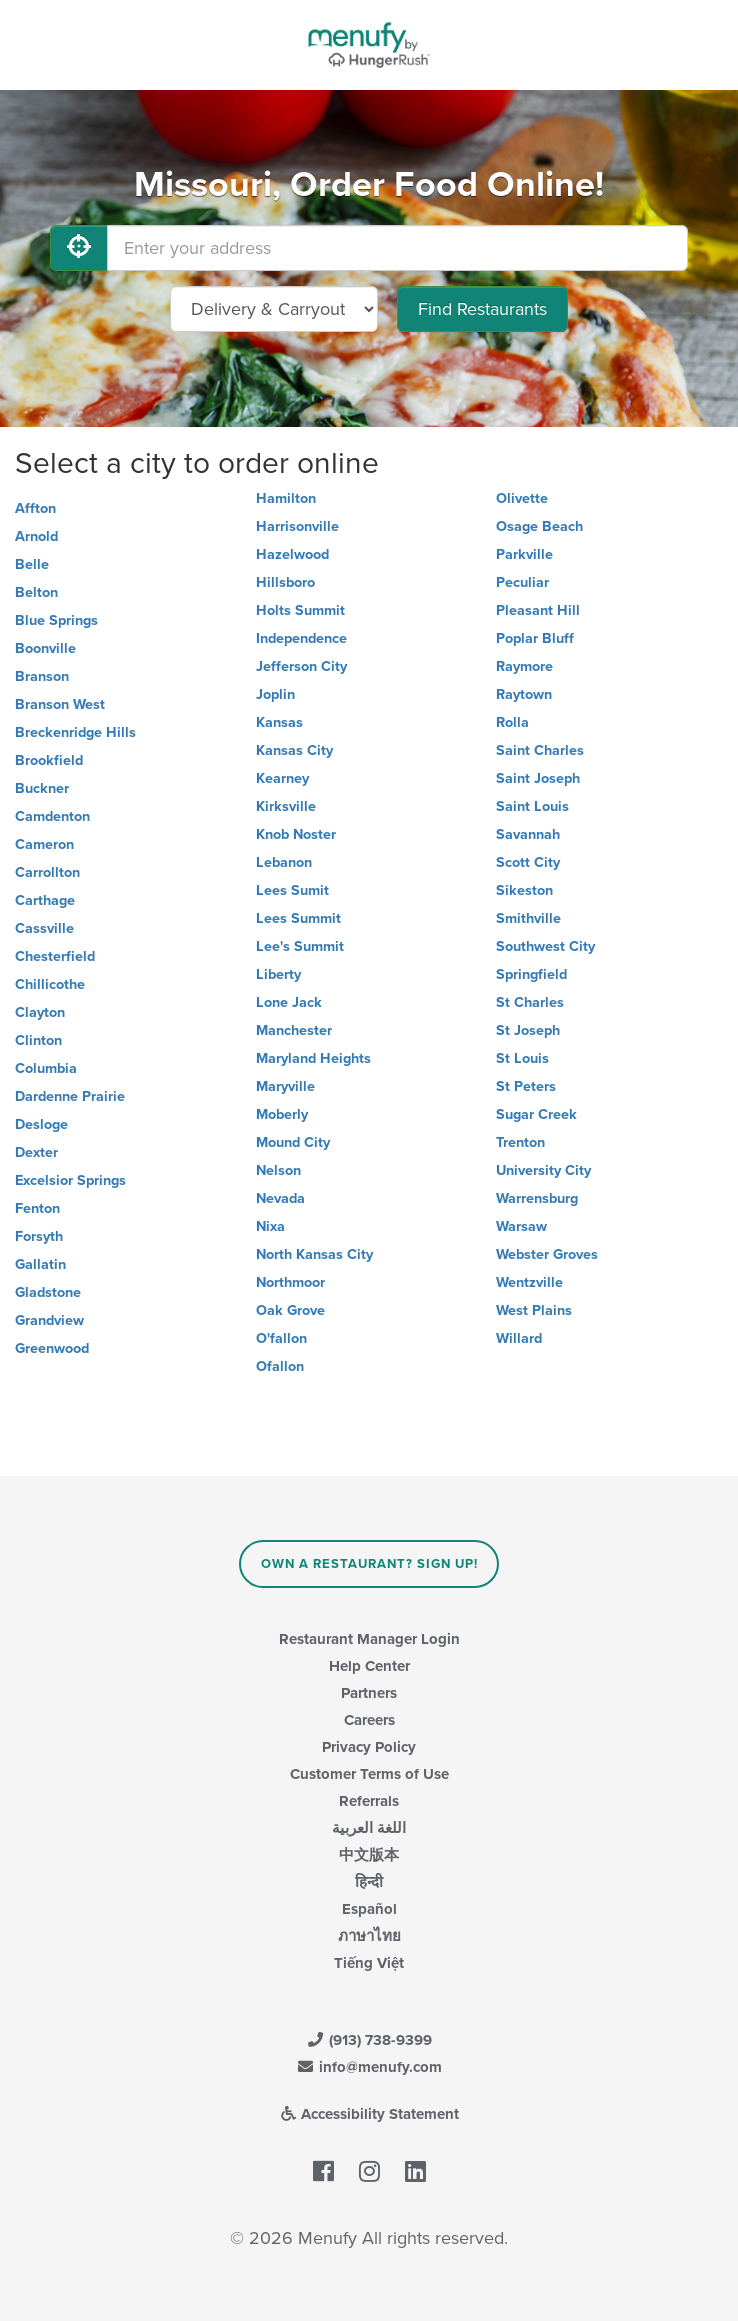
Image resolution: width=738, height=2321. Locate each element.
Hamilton (286, 498)
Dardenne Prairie (70, 1096)
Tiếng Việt (369, 1963)
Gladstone (48, 1292)
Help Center (369, 1666)
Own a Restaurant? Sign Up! (369, 1564)
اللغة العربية (369, 1828)
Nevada (280, 1198)
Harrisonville (297, 526)
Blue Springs (56, 620)
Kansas (279, 722)
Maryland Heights (313, 1058)
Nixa (270, 1226)
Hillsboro (285, 582)
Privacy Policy (369, 1747)
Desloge (41, 1124)
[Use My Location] (79, 248)
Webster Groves (547, 1254)
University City (543, 1170)
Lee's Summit (300, 946)
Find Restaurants (482, 309)
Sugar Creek (536, 1114)
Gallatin (40, 1264)
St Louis (522, 1058)
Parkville (524, 554)
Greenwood (52, 1348)
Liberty (278, 974)
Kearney (282, 778)
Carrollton (47, 872)
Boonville (45, 648)
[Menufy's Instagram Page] (369, 2173)
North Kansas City (314, 1254)
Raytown (524, 694)
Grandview (49, 1320)
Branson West (60, 704)
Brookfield (49, 760)
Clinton (38, 1040)
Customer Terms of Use (369, 1774)
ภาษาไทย (369, 1936)
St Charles (530, 1002)
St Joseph (528, 1030)
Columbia (46, 1068)
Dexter (36, 1152)
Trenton (520, 1142)
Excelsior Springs (70, 1180)
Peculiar (522, 582)
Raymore (524, 666)
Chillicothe (50, 984)
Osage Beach (539, 526)
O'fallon (281, 1338)
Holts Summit (300, 610)
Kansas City (294, 750)
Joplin (275, 694)
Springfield (531, 974)
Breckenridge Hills (75, 732)
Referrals (369, 1801)
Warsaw (521, 1226)
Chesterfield (55, 956)
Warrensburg (537, 1198)
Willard (519, 1338)
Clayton (40, 1012)
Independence (301, 638)
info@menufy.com (369, 2067)
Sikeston (524, 890)
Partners (369, 1693)
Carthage (45, 900)
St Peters (526, 1086)
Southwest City (545, 946)
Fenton (37, 1208)
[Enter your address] (397, 248)
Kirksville (286, 806)
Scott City (528, 862)
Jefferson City (301, 666)
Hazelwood (292, 554)
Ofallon (280, 1366)
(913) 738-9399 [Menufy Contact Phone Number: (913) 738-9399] (369, 2040)
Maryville (285, 1086)
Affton (35, 508)
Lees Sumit (292, 890)
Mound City (293, 1142)
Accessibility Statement (369, 2114)
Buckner (42, 788)
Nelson (278, 1170)
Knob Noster (296, 834)
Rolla (512, 722)
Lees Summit (298, 918)
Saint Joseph (538, 778)
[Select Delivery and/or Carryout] (274, 309)
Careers (369, 1720)
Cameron (44, 844)
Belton (36, 592)
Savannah (528, 834)
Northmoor (290, 1282)
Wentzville (529, 1282)
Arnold (36, 536)
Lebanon (284, 862)
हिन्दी (369, 1882)
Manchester (294, 1030)
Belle (32, 564)
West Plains (534, 1310)
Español (369, 1909)
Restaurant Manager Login (369, 1639)
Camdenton (52, 816)
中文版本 (369, 1855)
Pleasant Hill (538, 610)
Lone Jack (289, 1002)
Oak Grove (290, 1310)
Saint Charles (540, 750)
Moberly (282, 1114)
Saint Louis (532, 806)
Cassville (44, 928)
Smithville (528, 918)
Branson (42, 676)
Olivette (522, 498)
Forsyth (39, 1236)
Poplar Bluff (535, 638)
